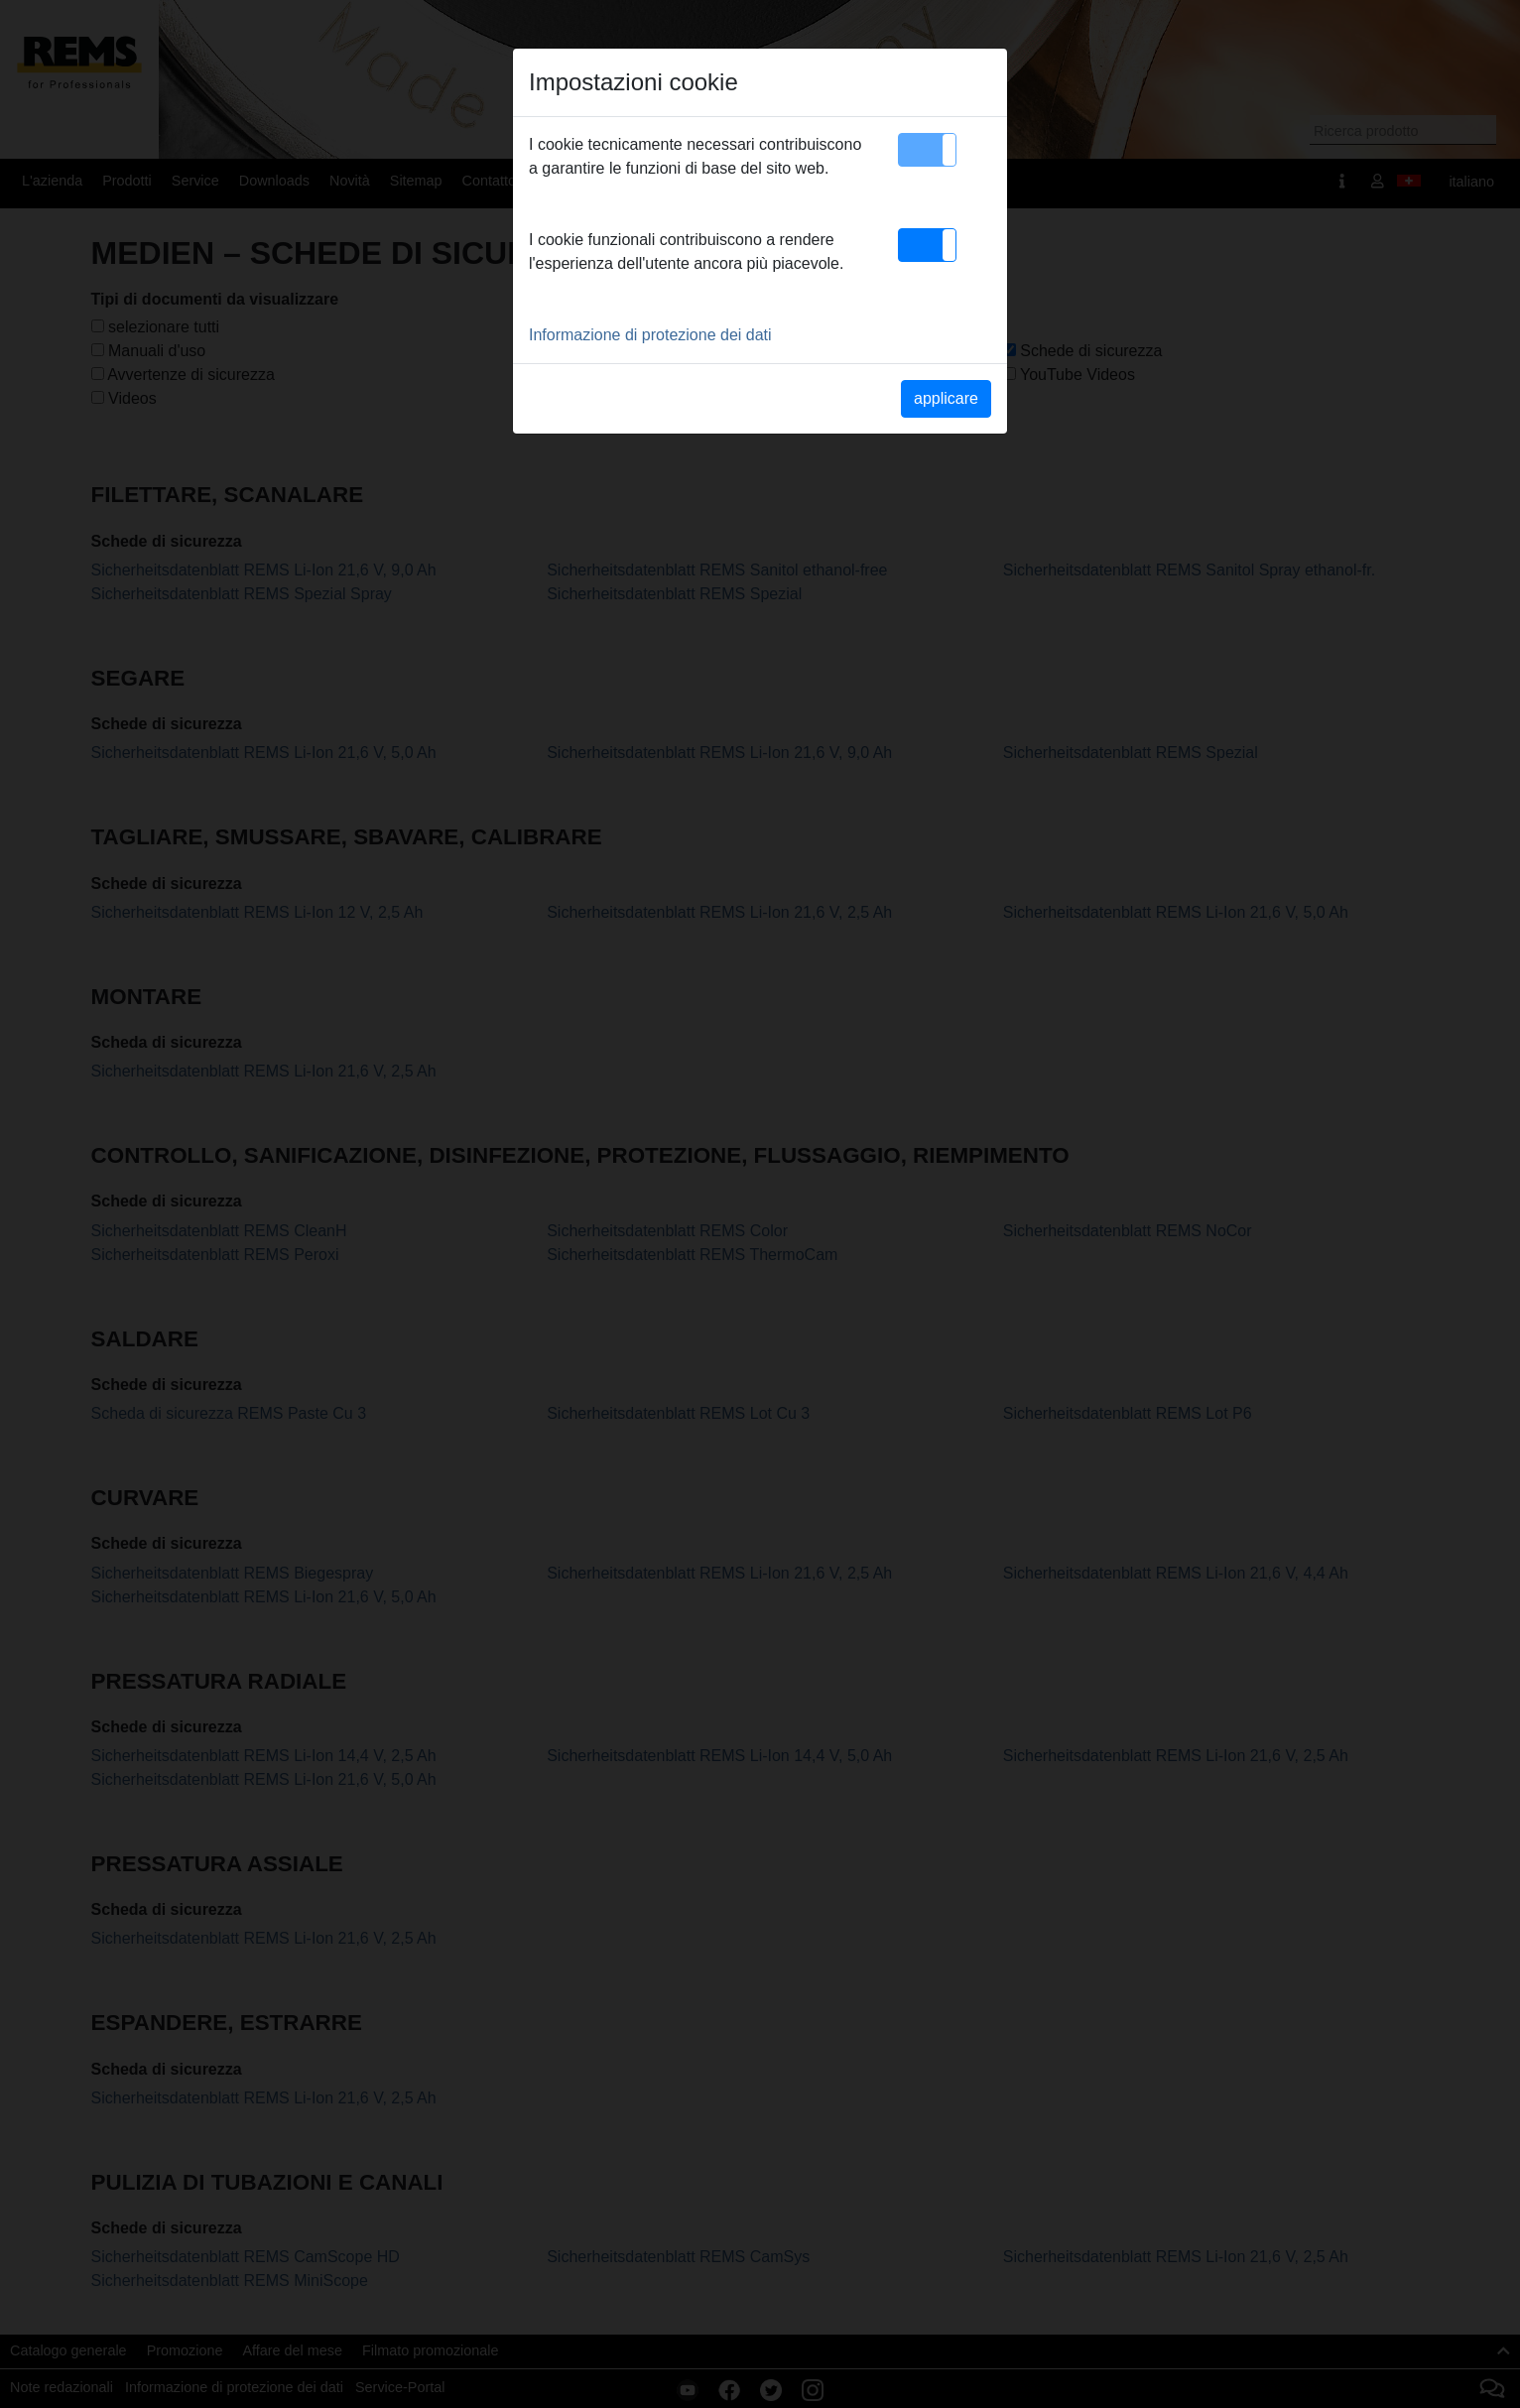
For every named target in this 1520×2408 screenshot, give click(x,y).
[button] (927, 150)
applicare (946, 398)
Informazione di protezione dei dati (650, 334)
